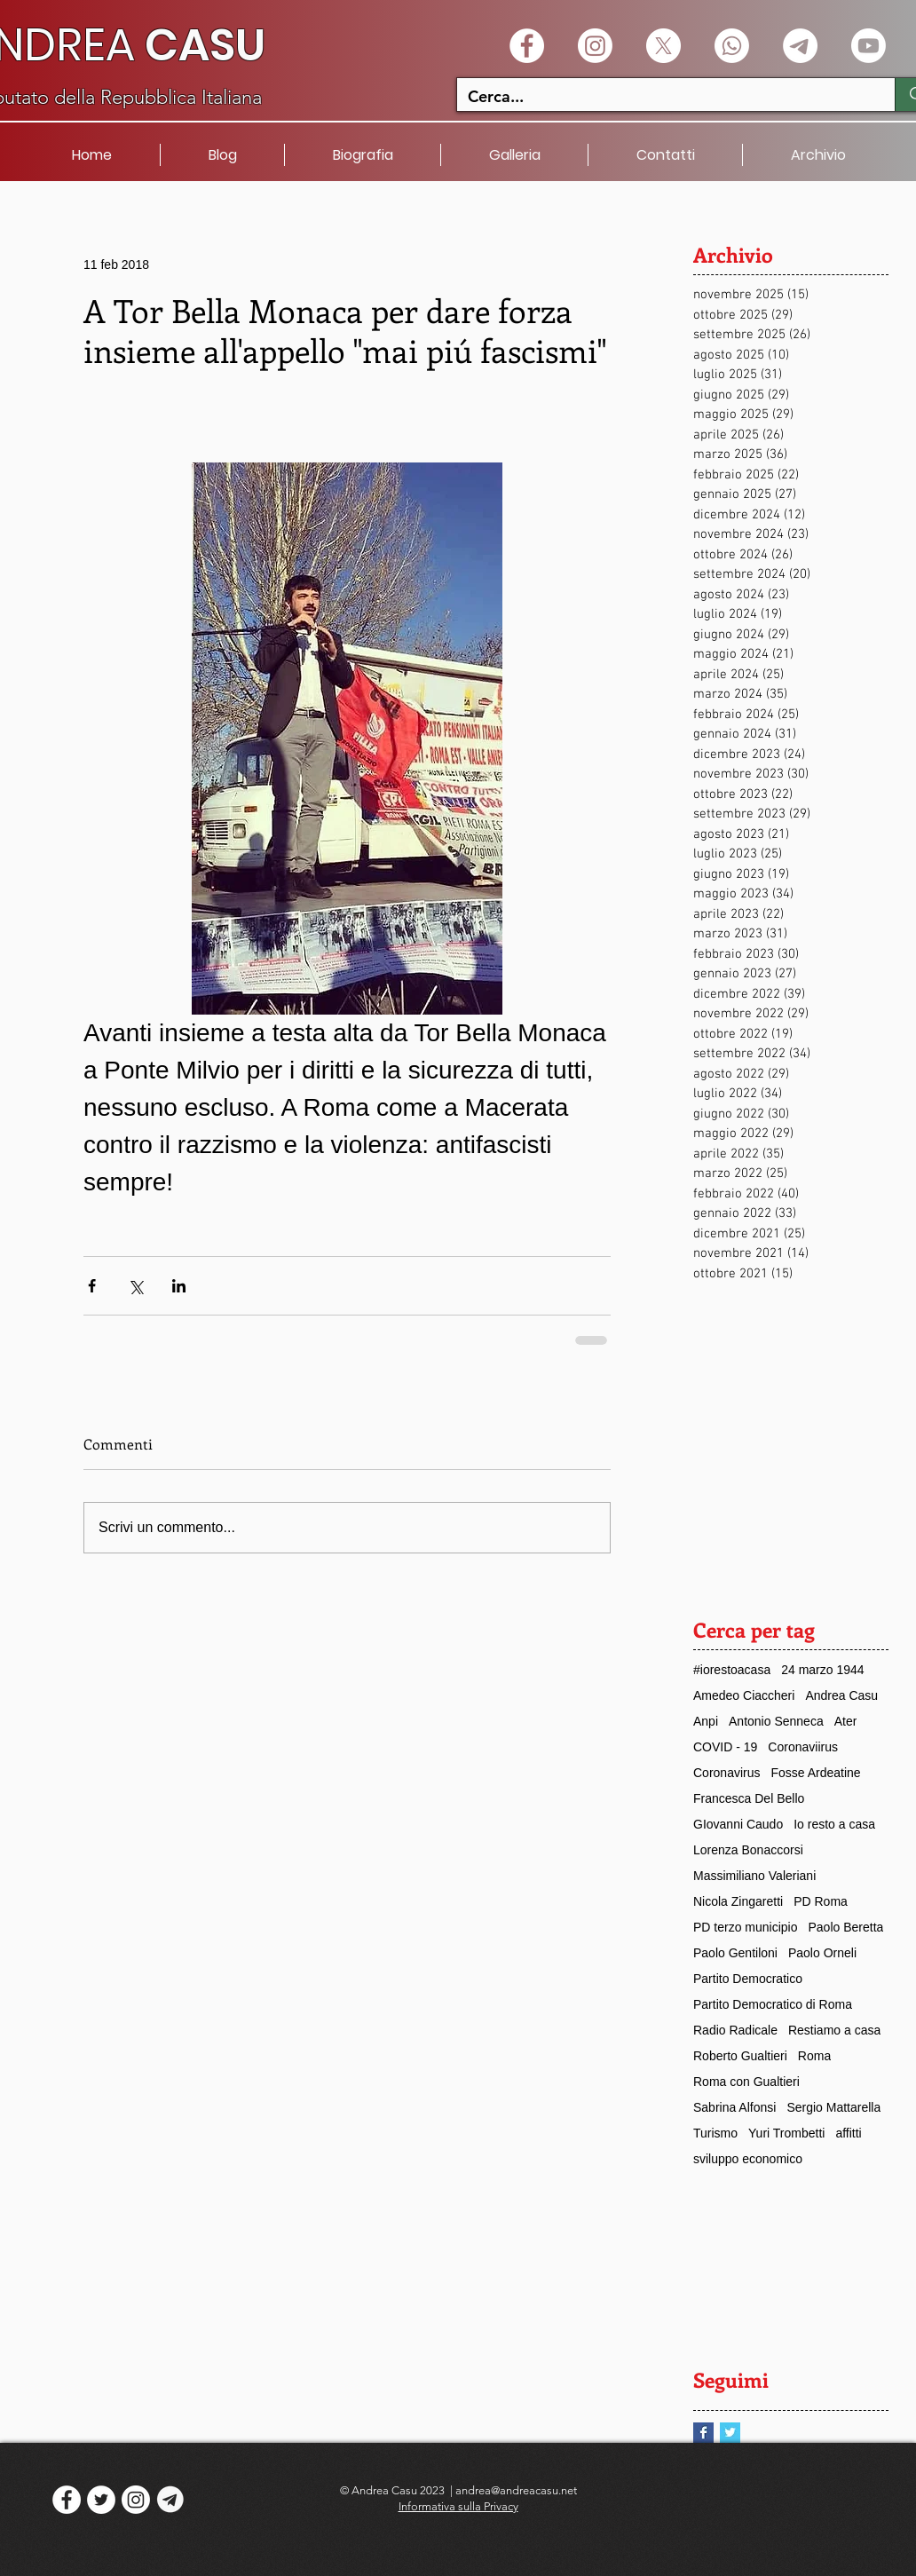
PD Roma (821, 1901)
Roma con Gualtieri (746, 2081)
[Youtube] (868, 45)
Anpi (705, 1721)
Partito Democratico (747, 1979)
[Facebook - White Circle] (526, 45)
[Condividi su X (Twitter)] (135, 1285)
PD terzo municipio (745, 1927)
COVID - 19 (725, 1747)
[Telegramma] (800, 45)
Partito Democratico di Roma (772, 2004)
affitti (848, 2133)
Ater (845, 1721)
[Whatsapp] (732, 45)
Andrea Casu (841, 1695)
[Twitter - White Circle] (101, 2499)
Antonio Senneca (776, 1721)
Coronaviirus (803, 1747)
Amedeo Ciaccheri (743, 1695)
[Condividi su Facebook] (91, 1285)
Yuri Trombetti (786, 2133)
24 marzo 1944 (822, 1670)
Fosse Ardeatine (815, 1773)
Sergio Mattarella (833, 2107)
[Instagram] (595, 45)
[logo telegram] (170, 2499)
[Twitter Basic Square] (730, 2432)
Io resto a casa (834, 1824)
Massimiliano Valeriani (754, 1876)
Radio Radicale (735, 2030)
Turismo (715, 2133)
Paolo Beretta (846, 1927)
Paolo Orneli (822, 1953)
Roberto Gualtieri (740, 2056)
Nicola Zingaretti (738, 1901)
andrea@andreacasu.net (516, 2490)
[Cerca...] (662, 96)
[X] (663, 45)
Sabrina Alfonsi (734, 2107)
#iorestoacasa (731, 1670)
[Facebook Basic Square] (703, 2432)
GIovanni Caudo (738, 1824)
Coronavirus (726, 1773)
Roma (814, 2056)
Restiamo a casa (834, 2030)
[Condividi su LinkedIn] (178, 1285)
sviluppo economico (747, 2159)
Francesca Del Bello (748, 1798)
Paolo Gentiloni (735, 1953)
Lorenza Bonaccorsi (748, 1850)
